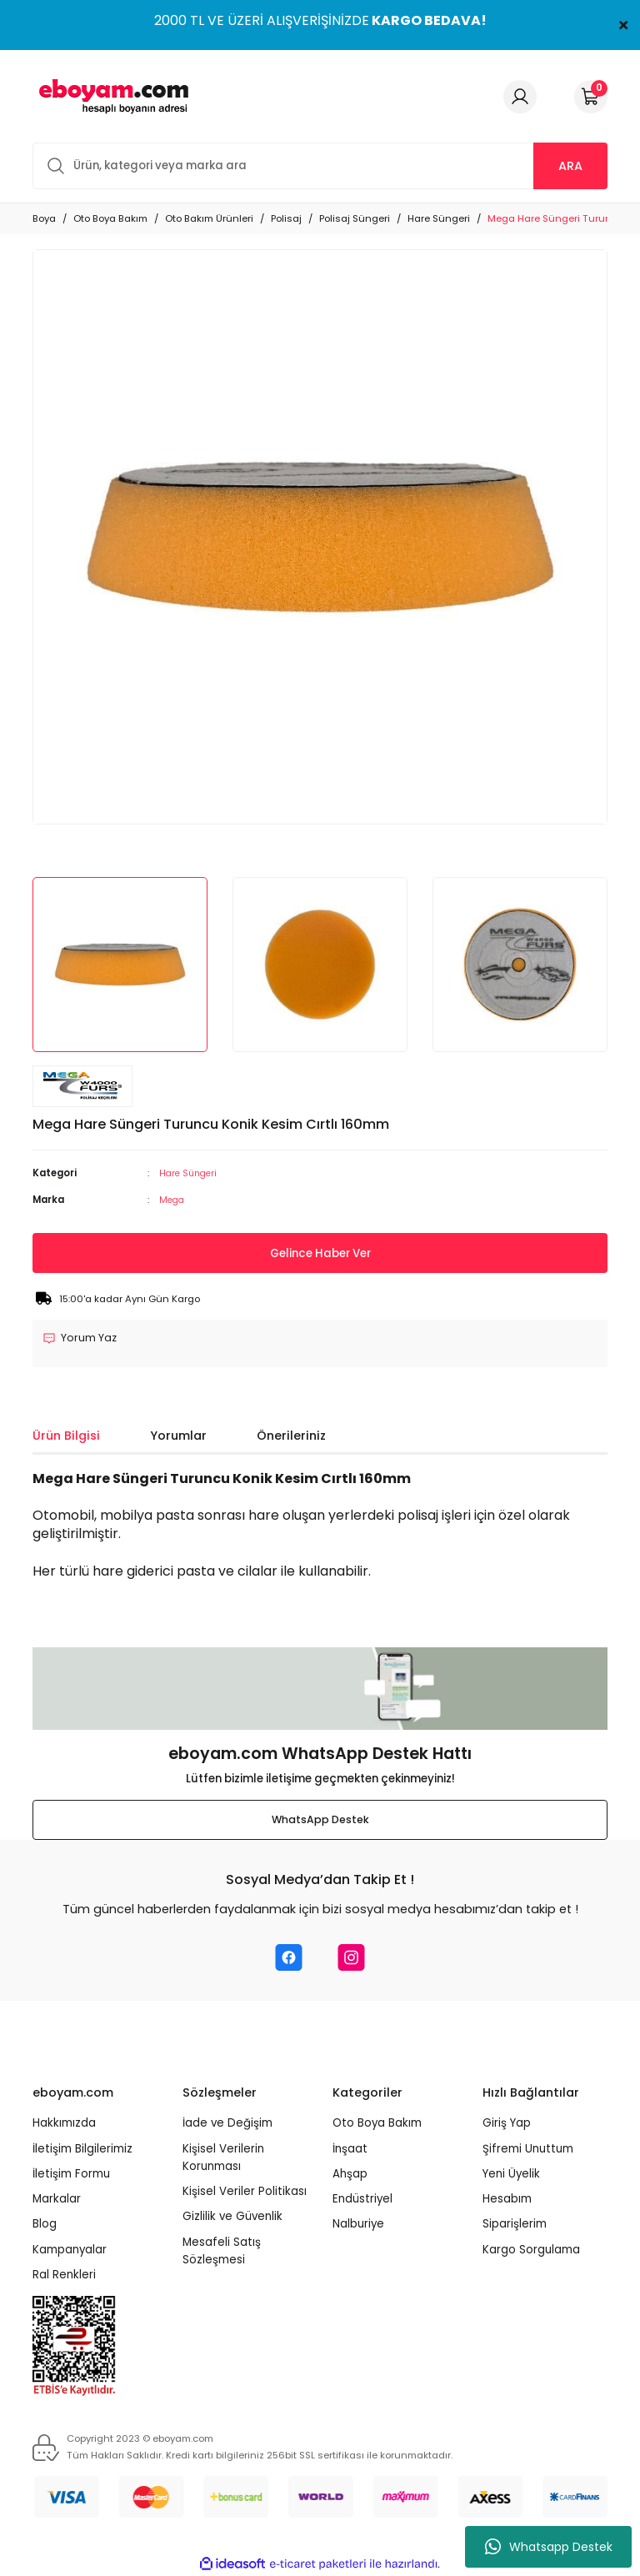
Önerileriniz (291, 1435)
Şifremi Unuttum (527, 2149)
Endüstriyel (362, 2200)
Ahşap (350, 2174)
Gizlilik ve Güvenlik (232, 2217)
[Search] (320, 166)
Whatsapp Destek (548, 2547)
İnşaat (350, 2149)
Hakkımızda (64, 2124)
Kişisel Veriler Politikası (244, 2192)
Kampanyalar (69, 2250)
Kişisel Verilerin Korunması (223, 2157)
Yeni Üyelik (511, 2174)
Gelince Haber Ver (320, 1253)
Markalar (56, 2200)
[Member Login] (520, 96)
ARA (570, 166)
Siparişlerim (514, 2225)
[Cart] (591, 96)
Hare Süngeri (190, 1173)
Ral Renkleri (64, 2275)
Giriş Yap (506, 2124)
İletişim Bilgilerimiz (82, 2149)
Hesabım (507, 2200)
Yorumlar (178, 1435)
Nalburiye (358, 2225)
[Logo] (110, 96)
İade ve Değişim (227, 2124)
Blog (44, 2225)
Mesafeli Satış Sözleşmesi (221, 2251)
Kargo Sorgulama (531, 2250)
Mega (173, 1198)
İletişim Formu (71, 2174)
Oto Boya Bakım (377, 2124)
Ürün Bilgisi (66, 1435)
